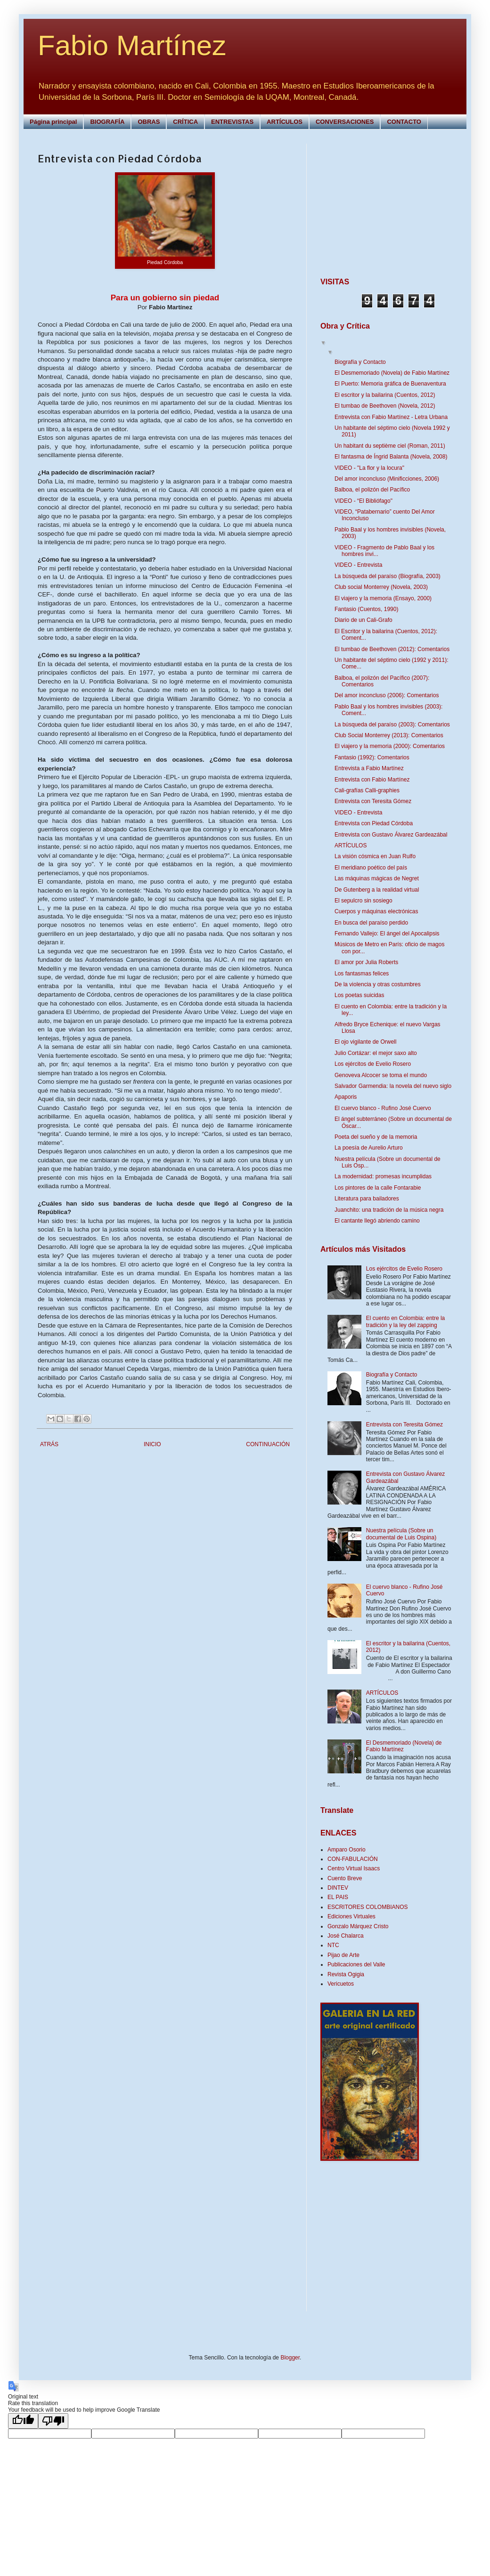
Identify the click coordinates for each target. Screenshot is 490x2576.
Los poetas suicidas (359, 995)
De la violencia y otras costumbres (378, 984)
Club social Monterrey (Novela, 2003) (381, 587)
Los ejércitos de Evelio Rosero (373, 1064)
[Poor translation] (53, 2421)
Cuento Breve (344, 1878)
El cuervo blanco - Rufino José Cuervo (383, 1108)
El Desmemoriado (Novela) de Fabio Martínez (392, 373)
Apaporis (346, 1097)
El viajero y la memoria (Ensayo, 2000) (383, 598)
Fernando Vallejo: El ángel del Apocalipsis (387, 933)
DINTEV (337, 1887)
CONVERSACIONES (345, 121)
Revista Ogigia (345, 1974)
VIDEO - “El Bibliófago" (363, 501)
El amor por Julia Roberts (366, 962)
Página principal (53, 121)
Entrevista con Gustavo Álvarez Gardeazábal (391, 834)
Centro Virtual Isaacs (353, 1868)
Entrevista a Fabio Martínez (369, 768)
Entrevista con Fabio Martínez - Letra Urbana (391, 417)
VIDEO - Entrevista (358, 565)
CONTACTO (404, 121)
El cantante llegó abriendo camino (377, 1220)
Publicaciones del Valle (356, 1964)
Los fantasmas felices (362, 973)
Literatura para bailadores (367, 1198)
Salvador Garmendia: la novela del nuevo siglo (393, 1086)
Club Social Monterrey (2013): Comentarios (389, 735)
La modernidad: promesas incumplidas (383, 1176)
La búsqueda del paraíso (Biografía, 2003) (388, 576)
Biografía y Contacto (360, 362)
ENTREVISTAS (232, 121)
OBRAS (149, 121)
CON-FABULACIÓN (352, 1859)
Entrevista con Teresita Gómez (373, 801)
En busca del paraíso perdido (371, 922)
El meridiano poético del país (371, 867)
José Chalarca (345, 1935)
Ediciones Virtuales (351, 1916)
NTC (333, 1945)
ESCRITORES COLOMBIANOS (367, 1907)
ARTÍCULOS (284, 121)
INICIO (152, 1444)
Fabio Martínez (132, 45)
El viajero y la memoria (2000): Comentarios (390, 746)
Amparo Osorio (346, 1849)
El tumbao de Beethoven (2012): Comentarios (392, 649)
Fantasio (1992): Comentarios (372, 757)
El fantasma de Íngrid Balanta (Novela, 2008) (391, 456)
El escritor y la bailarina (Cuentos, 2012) (385, 395)
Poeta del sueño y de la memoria (376, 1137)
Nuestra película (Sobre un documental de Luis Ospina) (401, 1533)
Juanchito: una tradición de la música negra (389, 1210)
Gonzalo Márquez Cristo (357, 1926)
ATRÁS (49, 1444)
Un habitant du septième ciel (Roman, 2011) (390, 446)
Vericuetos (340, 1983)
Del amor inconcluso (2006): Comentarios (387, 695)
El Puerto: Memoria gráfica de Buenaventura (390, 383)
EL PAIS (337, 1897)
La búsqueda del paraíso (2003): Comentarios (392, 724)
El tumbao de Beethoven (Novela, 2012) (385, 405)
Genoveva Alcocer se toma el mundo (381, 1075)
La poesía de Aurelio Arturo (369, 1147)
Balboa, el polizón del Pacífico (372, 489)
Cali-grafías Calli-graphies (367, 790)
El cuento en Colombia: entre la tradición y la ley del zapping (405, 1321)
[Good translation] (23, 2421)
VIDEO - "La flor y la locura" (369, 468)
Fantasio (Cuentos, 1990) (366, 609)
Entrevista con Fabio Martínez (372, 779)
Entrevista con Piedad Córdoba (374, 823)
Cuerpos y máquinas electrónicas (376, 911)
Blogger (290, 2357)
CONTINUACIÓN (268, 1444)
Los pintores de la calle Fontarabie (378, 1187)
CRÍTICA (185, 121)
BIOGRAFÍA (107, 121)
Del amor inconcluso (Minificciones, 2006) (387, 478)
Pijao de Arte (343, 1955)
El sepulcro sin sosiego (363, 900)
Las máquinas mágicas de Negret (377, 878)
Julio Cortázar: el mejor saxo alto (376, 1053)
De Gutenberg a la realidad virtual (377, 889)
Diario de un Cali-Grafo (363, 620)
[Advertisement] (379, 202)
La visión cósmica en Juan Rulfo (375, 856)
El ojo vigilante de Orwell (365, 1041)
